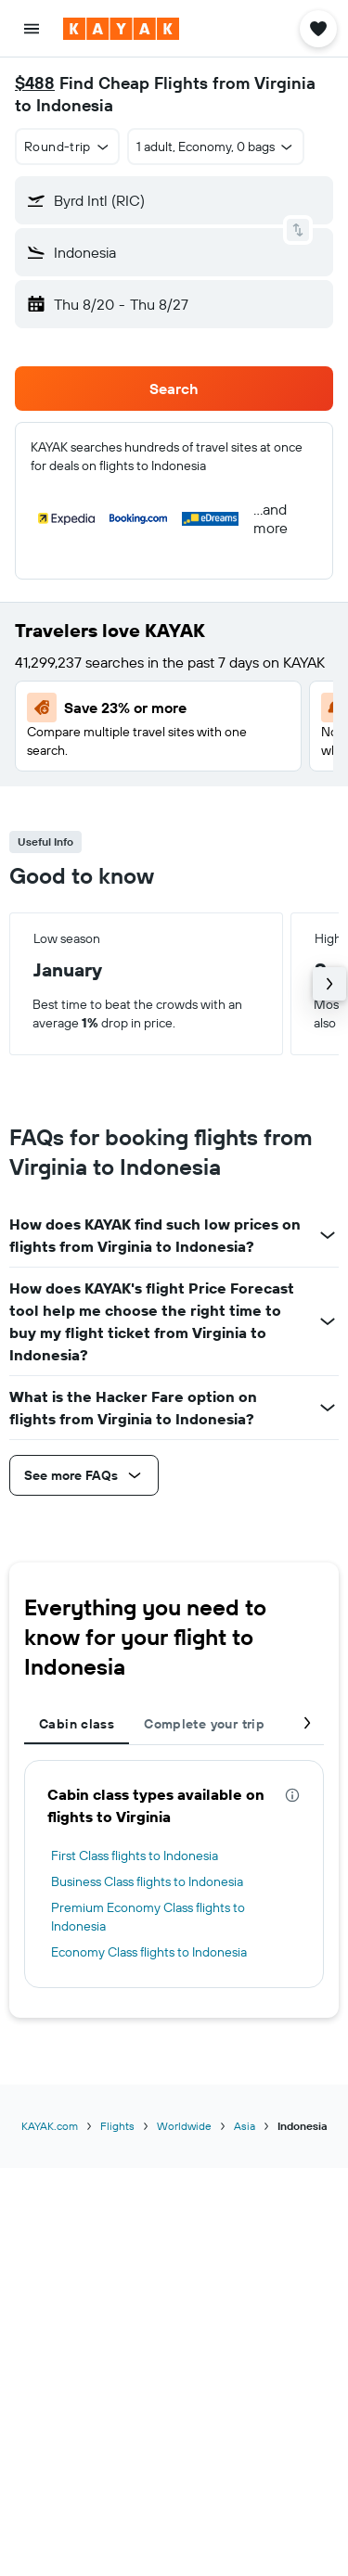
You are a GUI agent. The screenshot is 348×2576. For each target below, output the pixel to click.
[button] (31, 28)
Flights (117, 2126)
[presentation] (292, 1795)
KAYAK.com (49, 2126)
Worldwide (184, 2126)
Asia (244, 2126)
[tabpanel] (174, 1874)
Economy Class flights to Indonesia (149, 1952)
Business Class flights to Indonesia (147, 1881)
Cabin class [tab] (76, 1723)
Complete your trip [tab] (204, 1723)
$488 (35, 83)
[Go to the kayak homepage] (121, 29)
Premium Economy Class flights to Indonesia (148, 1916)
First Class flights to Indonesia (134, 1855)
